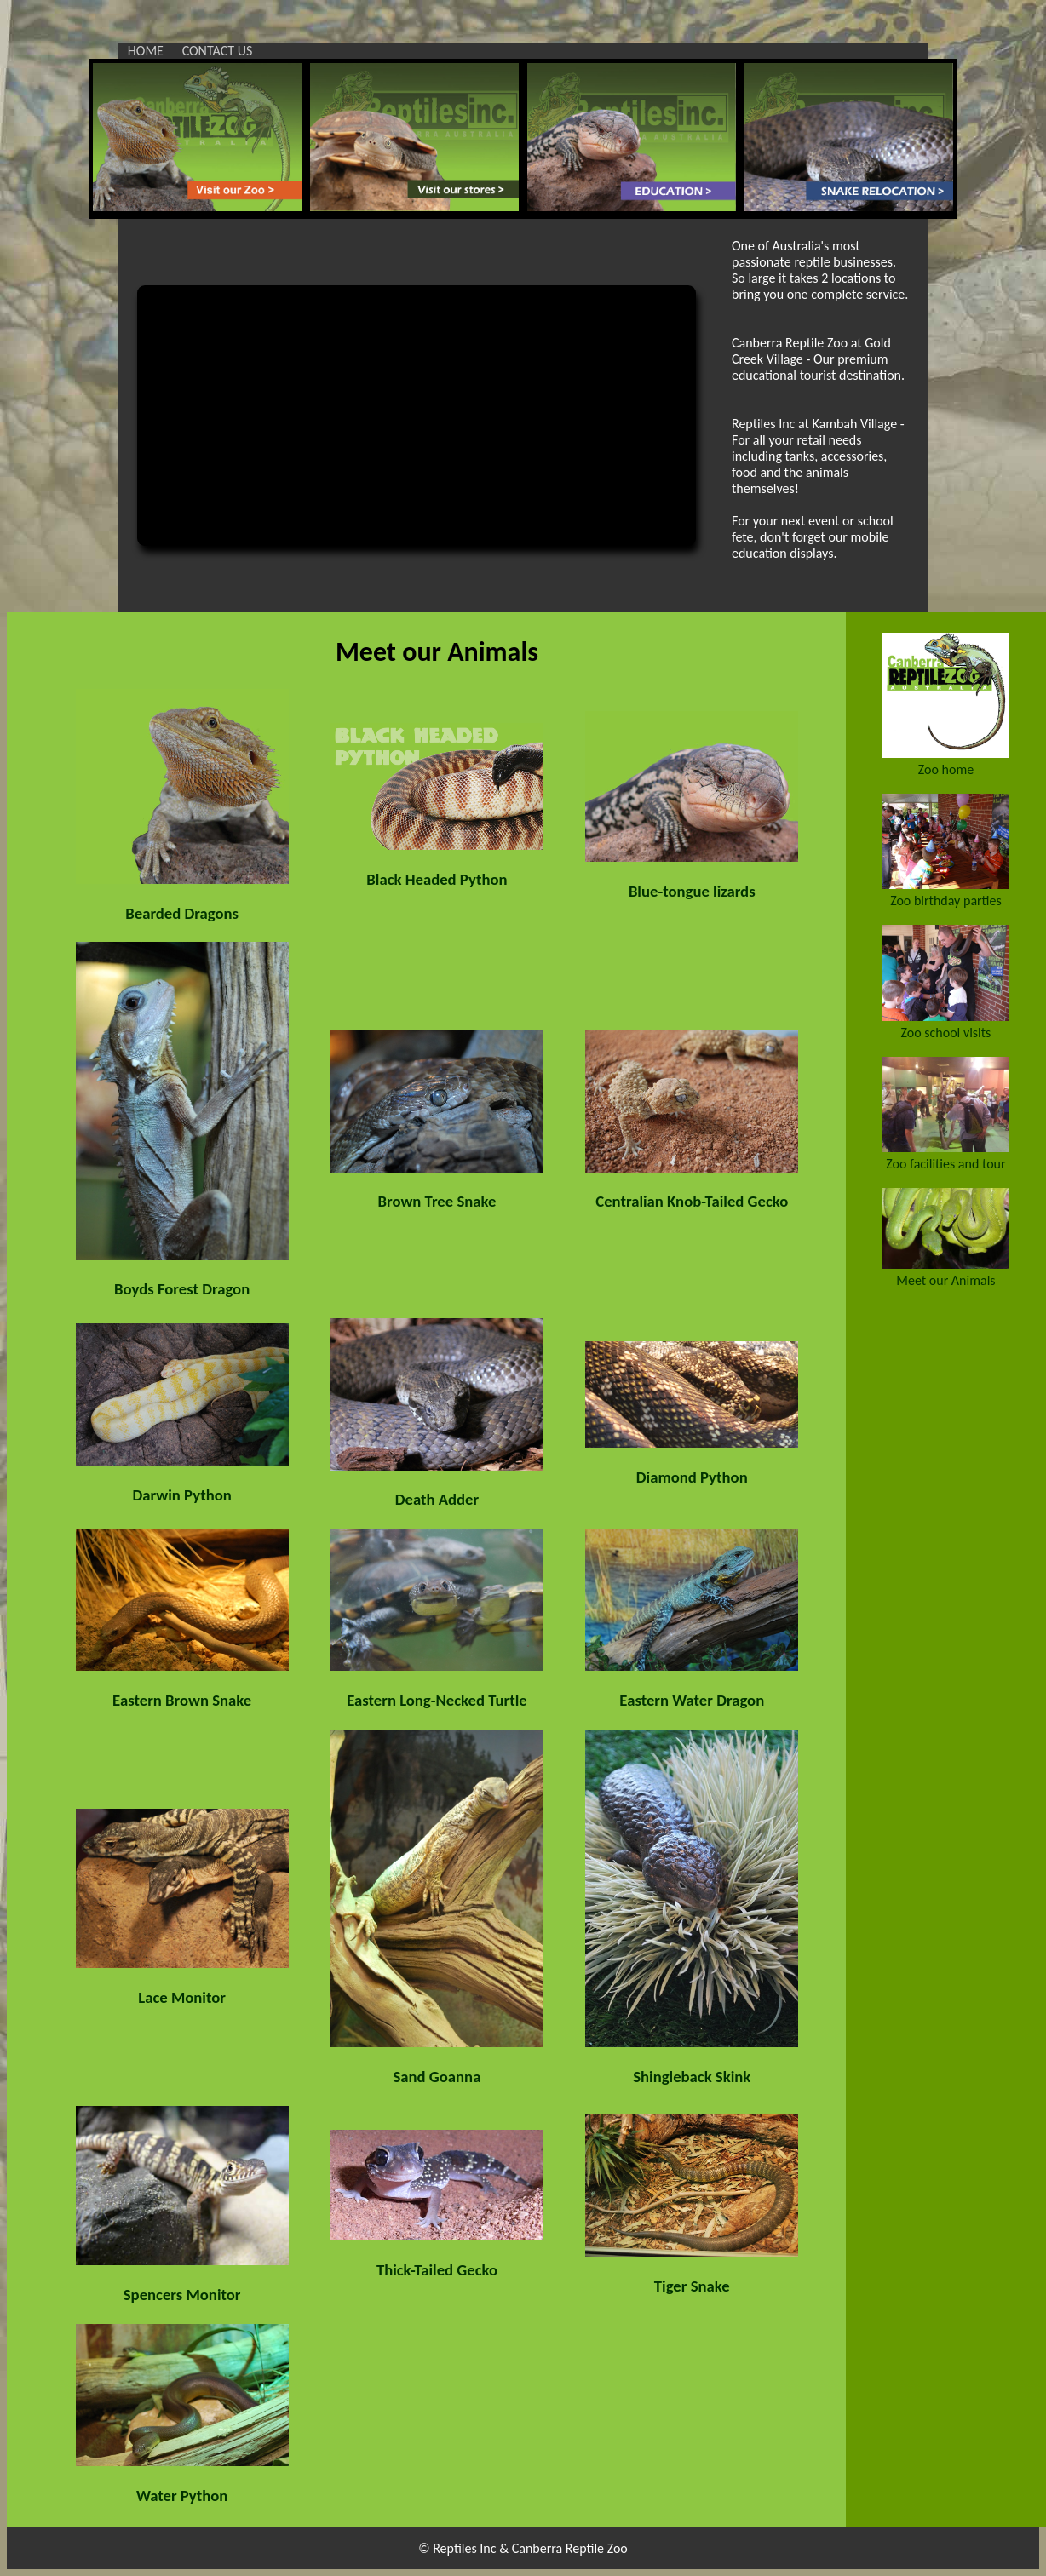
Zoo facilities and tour (945, 1164)
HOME (146, 51)
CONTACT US (217, 51)
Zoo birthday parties (946, 900)
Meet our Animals (945, 1280)
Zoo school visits (946, 1032)
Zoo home (946, 769)
